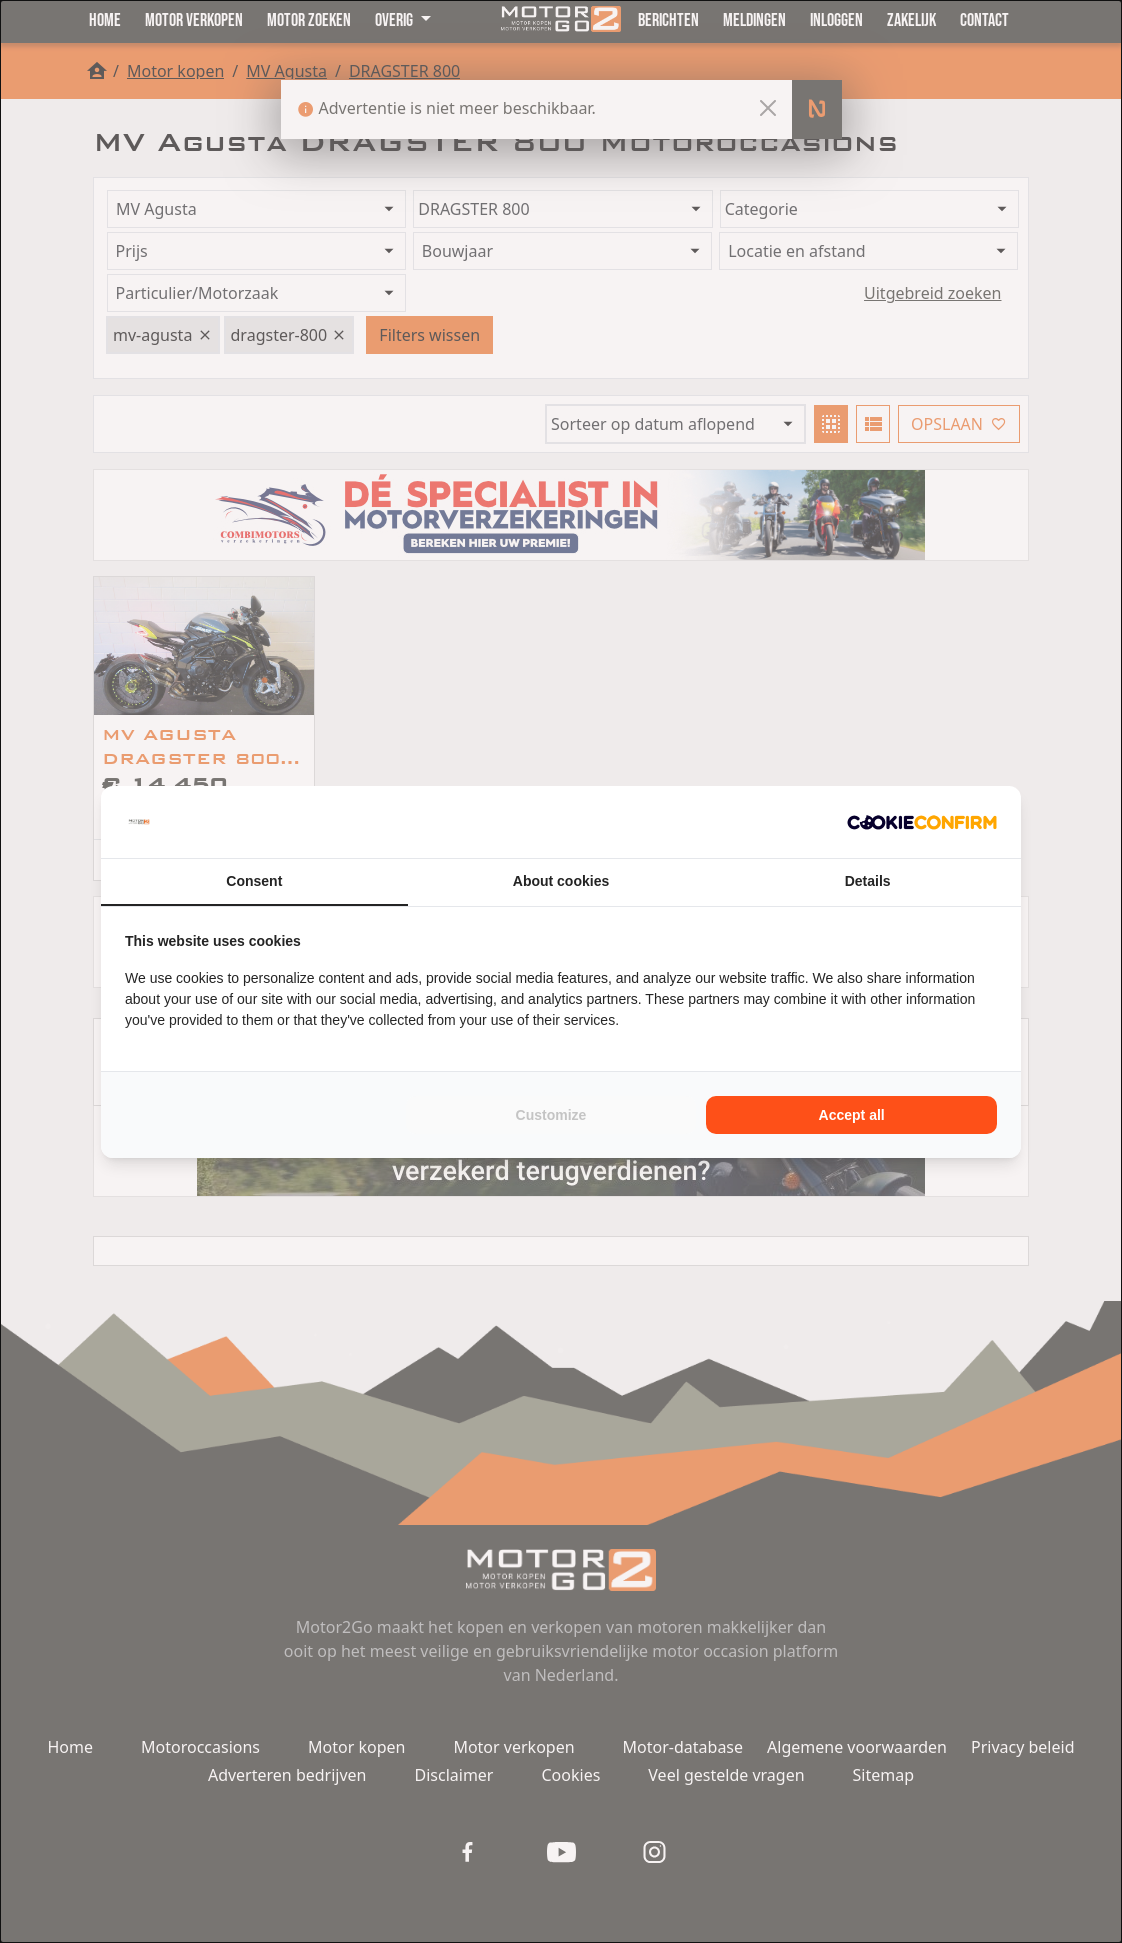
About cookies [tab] (561, 881)
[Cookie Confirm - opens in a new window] (922, 822)
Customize (551, 1115)
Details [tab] (868, 881)
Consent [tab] (254, 881)
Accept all (852, 1115)
